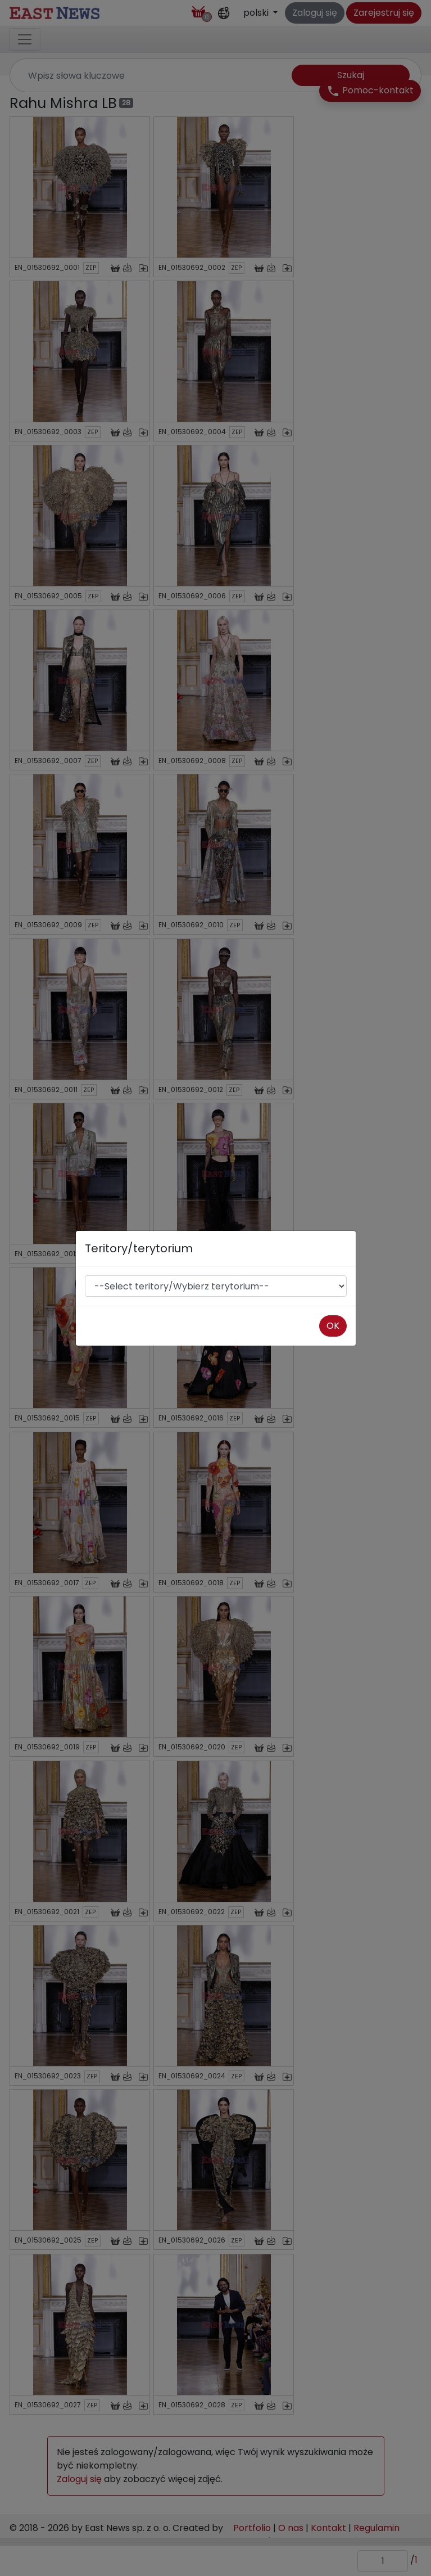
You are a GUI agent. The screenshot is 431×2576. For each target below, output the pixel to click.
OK (332, 1325)
